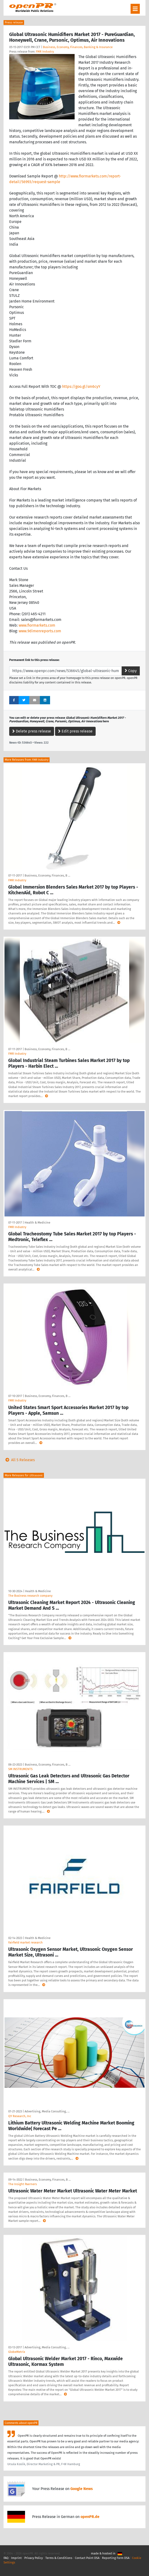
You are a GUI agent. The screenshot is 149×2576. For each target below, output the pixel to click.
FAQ (6, 2558)
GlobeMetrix (16, 2352)
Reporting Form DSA (115, 2558)
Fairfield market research (25, 1942)
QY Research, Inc (19, 2116)
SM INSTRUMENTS (20, 1769)
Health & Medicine (37, 1222)
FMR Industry (45, 51)
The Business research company (30, 1595)
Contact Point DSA (87, 2558)
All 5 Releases (19, 1460)
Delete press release (31, 731)
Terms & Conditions (58, 2558)
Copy (131, 671)
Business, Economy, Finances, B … (47, 875)
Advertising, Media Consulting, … (47, 2111)
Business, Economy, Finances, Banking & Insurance (78, 47)
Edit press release (75, 731)
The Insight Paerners (22, 2184)
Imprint (16, 2558)
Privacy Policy (33, 2558)
